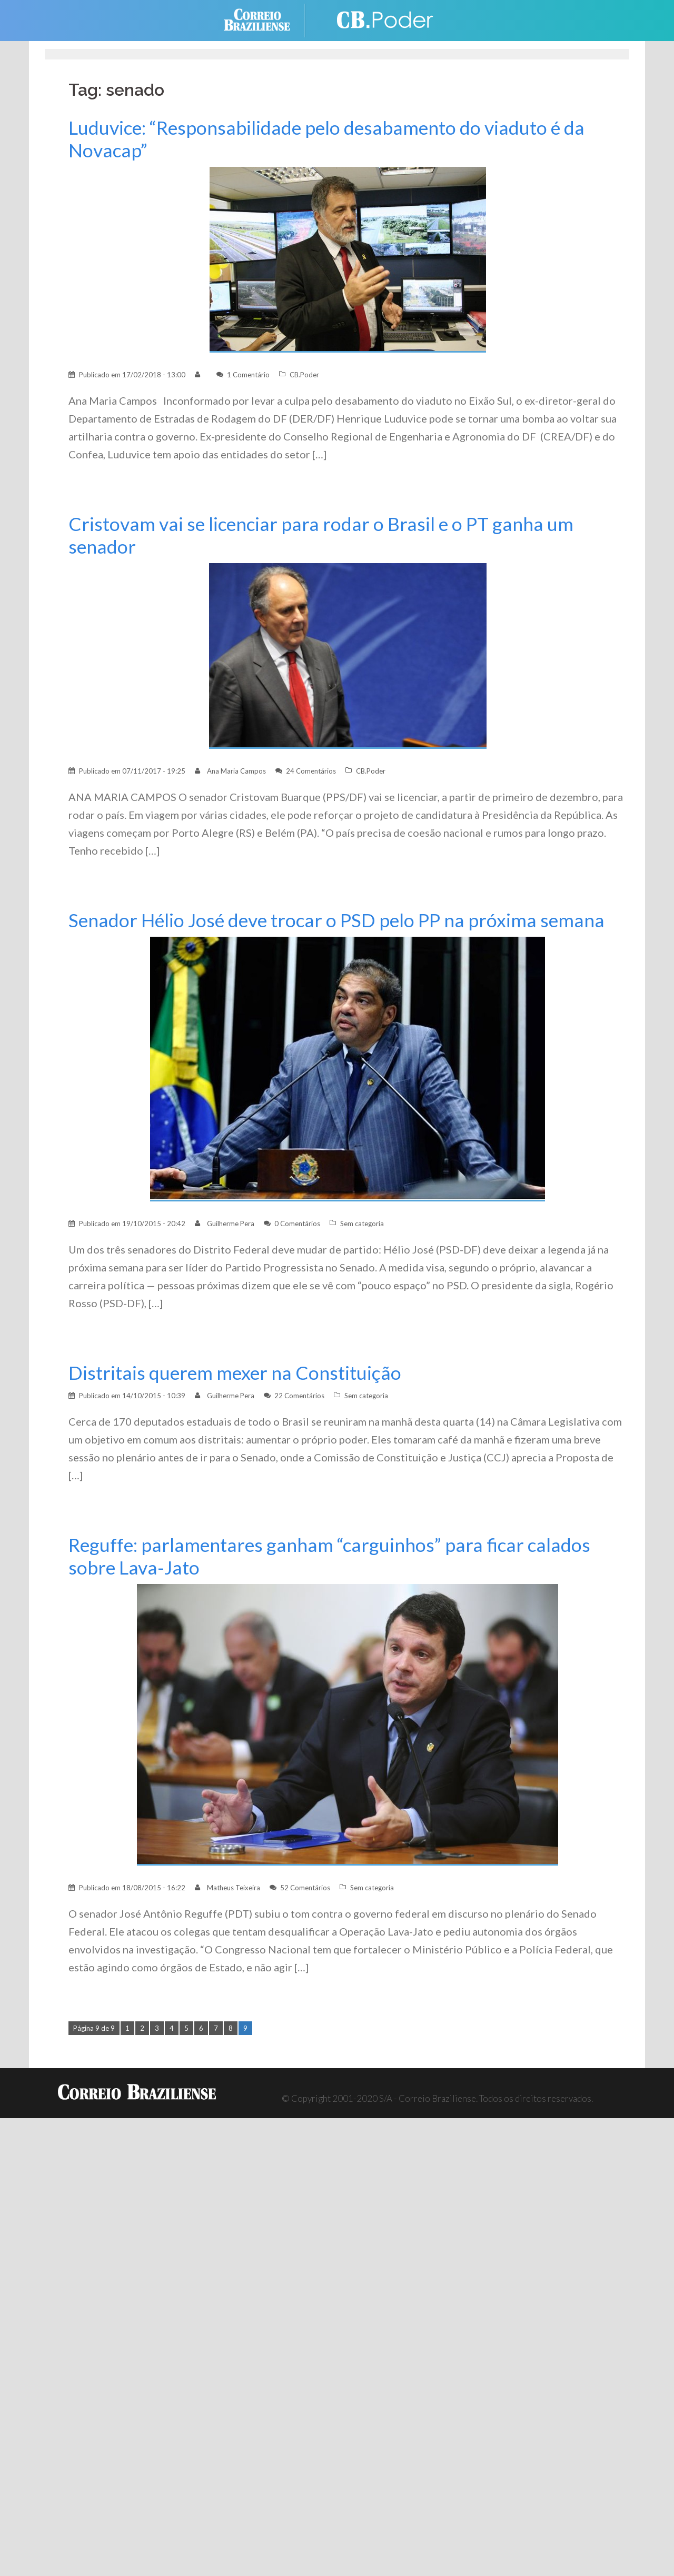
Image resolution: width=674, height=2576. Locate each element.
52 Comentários (305, 1887)
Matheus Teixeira (233, 1887)
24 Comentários (311, 771)
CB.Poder (304, 374)
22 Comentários (299, 1395)
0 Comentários (297, 1223)
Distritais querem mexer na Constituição (234, 1372)
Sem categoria (362, 1223)
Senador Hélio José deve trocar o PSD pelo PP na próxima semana (336, 920)
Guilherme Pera (230, 1223)
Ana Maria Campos (236, 771)
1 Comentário (248, 374)
